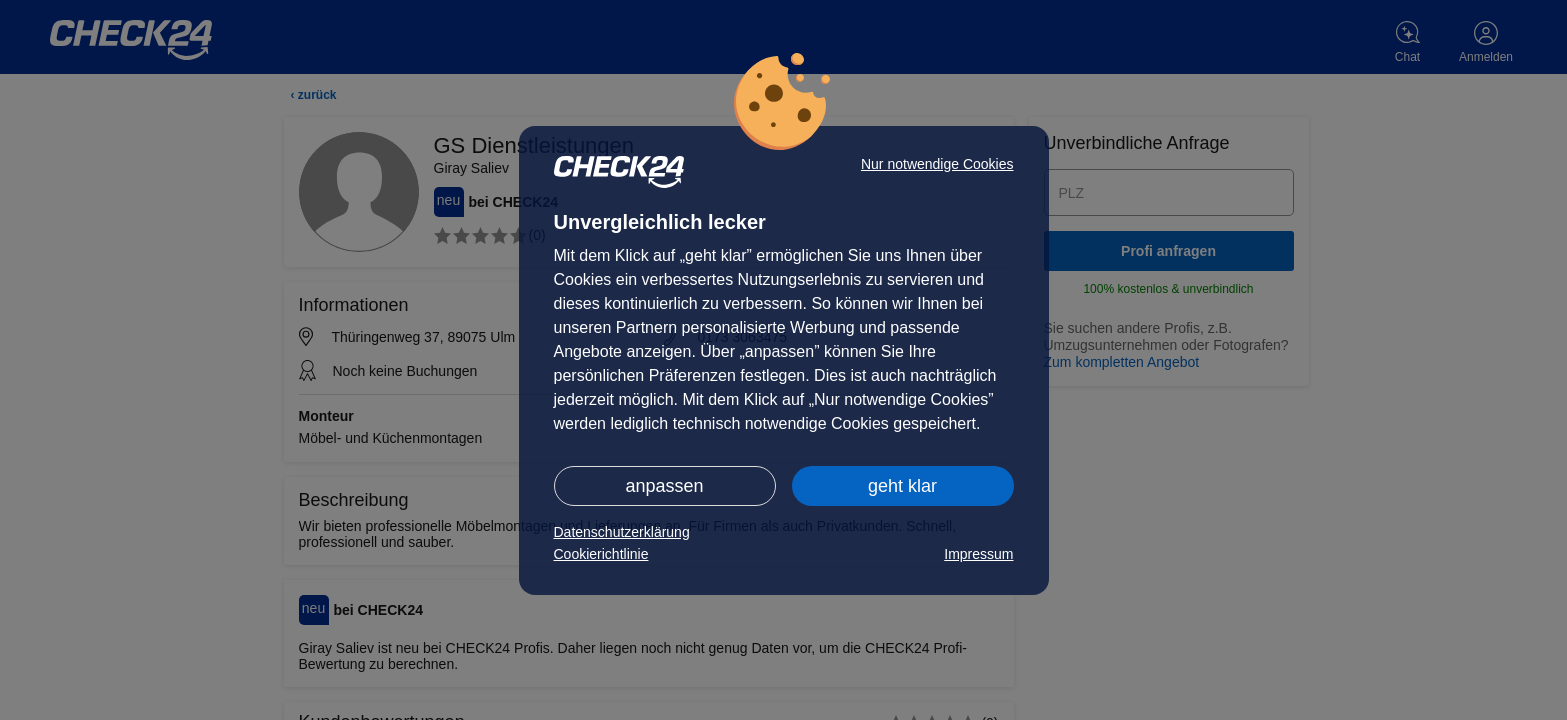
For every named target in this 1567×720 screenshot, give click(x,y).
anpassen (664, 486)
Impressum (978, 554)
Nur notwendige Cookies (937, 164)
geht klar (902, 486)
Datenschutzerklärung (622, 532)
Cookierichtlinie (601, 554)
